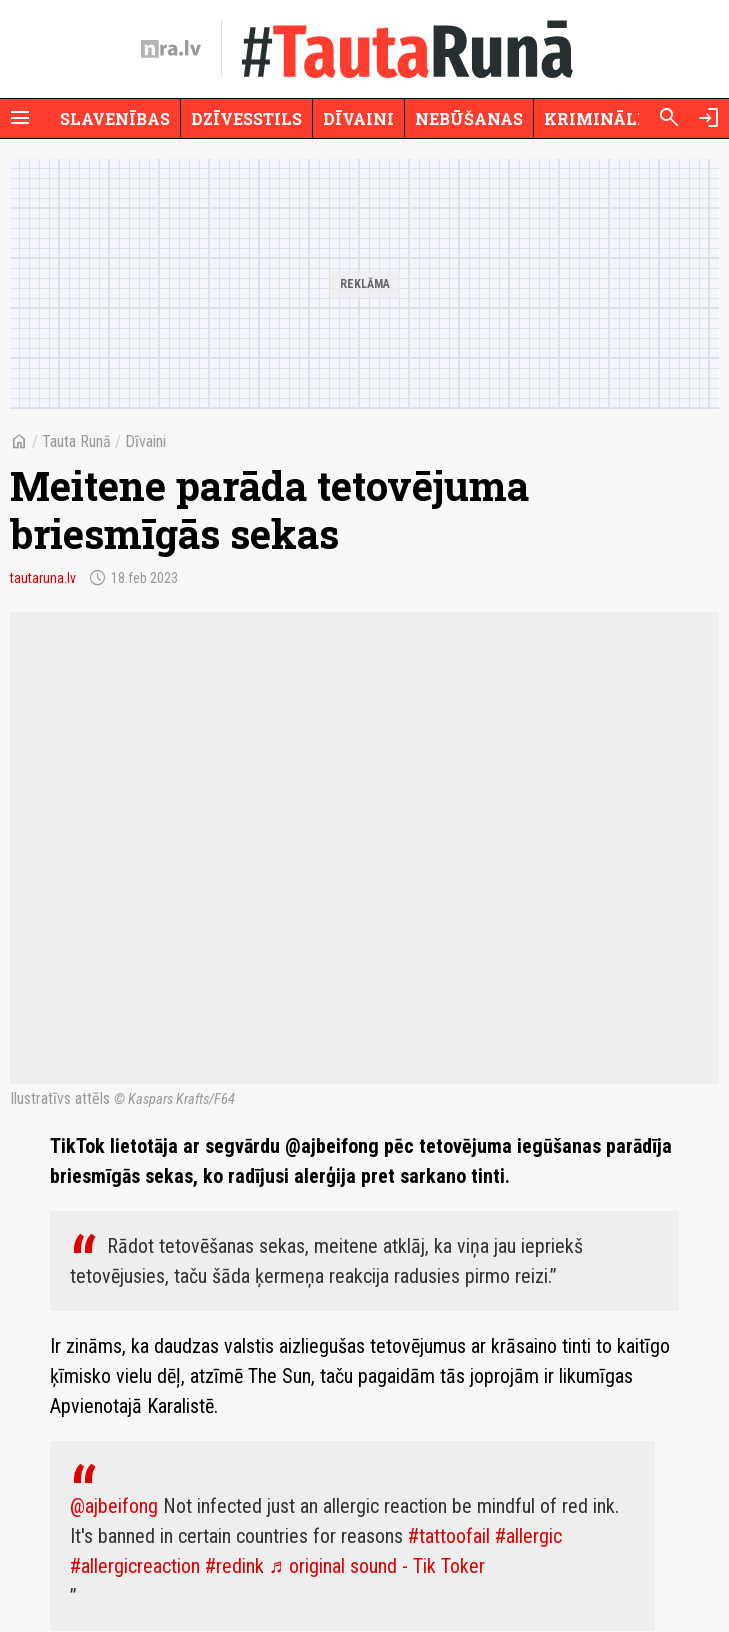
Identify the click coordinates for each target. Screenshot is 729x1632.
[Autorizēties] (709, 118)
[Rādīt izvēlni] (20, 118)
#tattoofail (449, 1536)
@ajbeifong (114, 1506)
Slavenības (115, 118)
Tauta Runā (76, 441)
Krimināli (594, 118)
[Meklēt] (669, 118)
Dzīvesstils (246, 118)
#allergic (528, 1536)
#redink (234, 1566)
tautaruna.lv (43, 578)
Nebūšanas (469, 118)
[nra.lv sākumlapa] (171, 49)
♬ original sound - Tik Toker (377, 1566)
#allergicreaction (135, 1566)
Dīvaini (358, 118)
